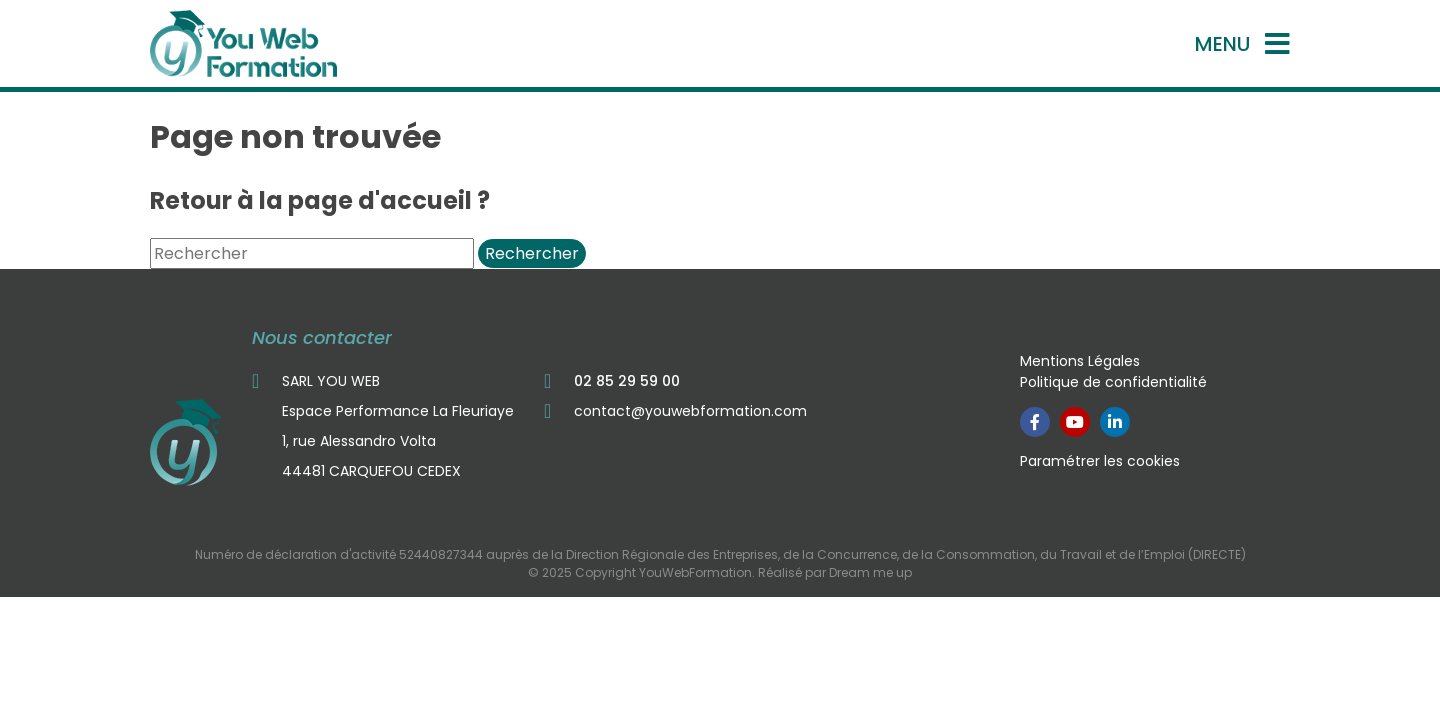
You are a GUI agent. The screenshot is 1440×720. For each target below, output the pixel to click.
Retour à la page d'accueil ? (320, 200)
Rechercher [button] (532, 253)
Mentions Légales (1080, 361)
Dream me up (870, 572)
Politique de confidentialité (1113, 382)
